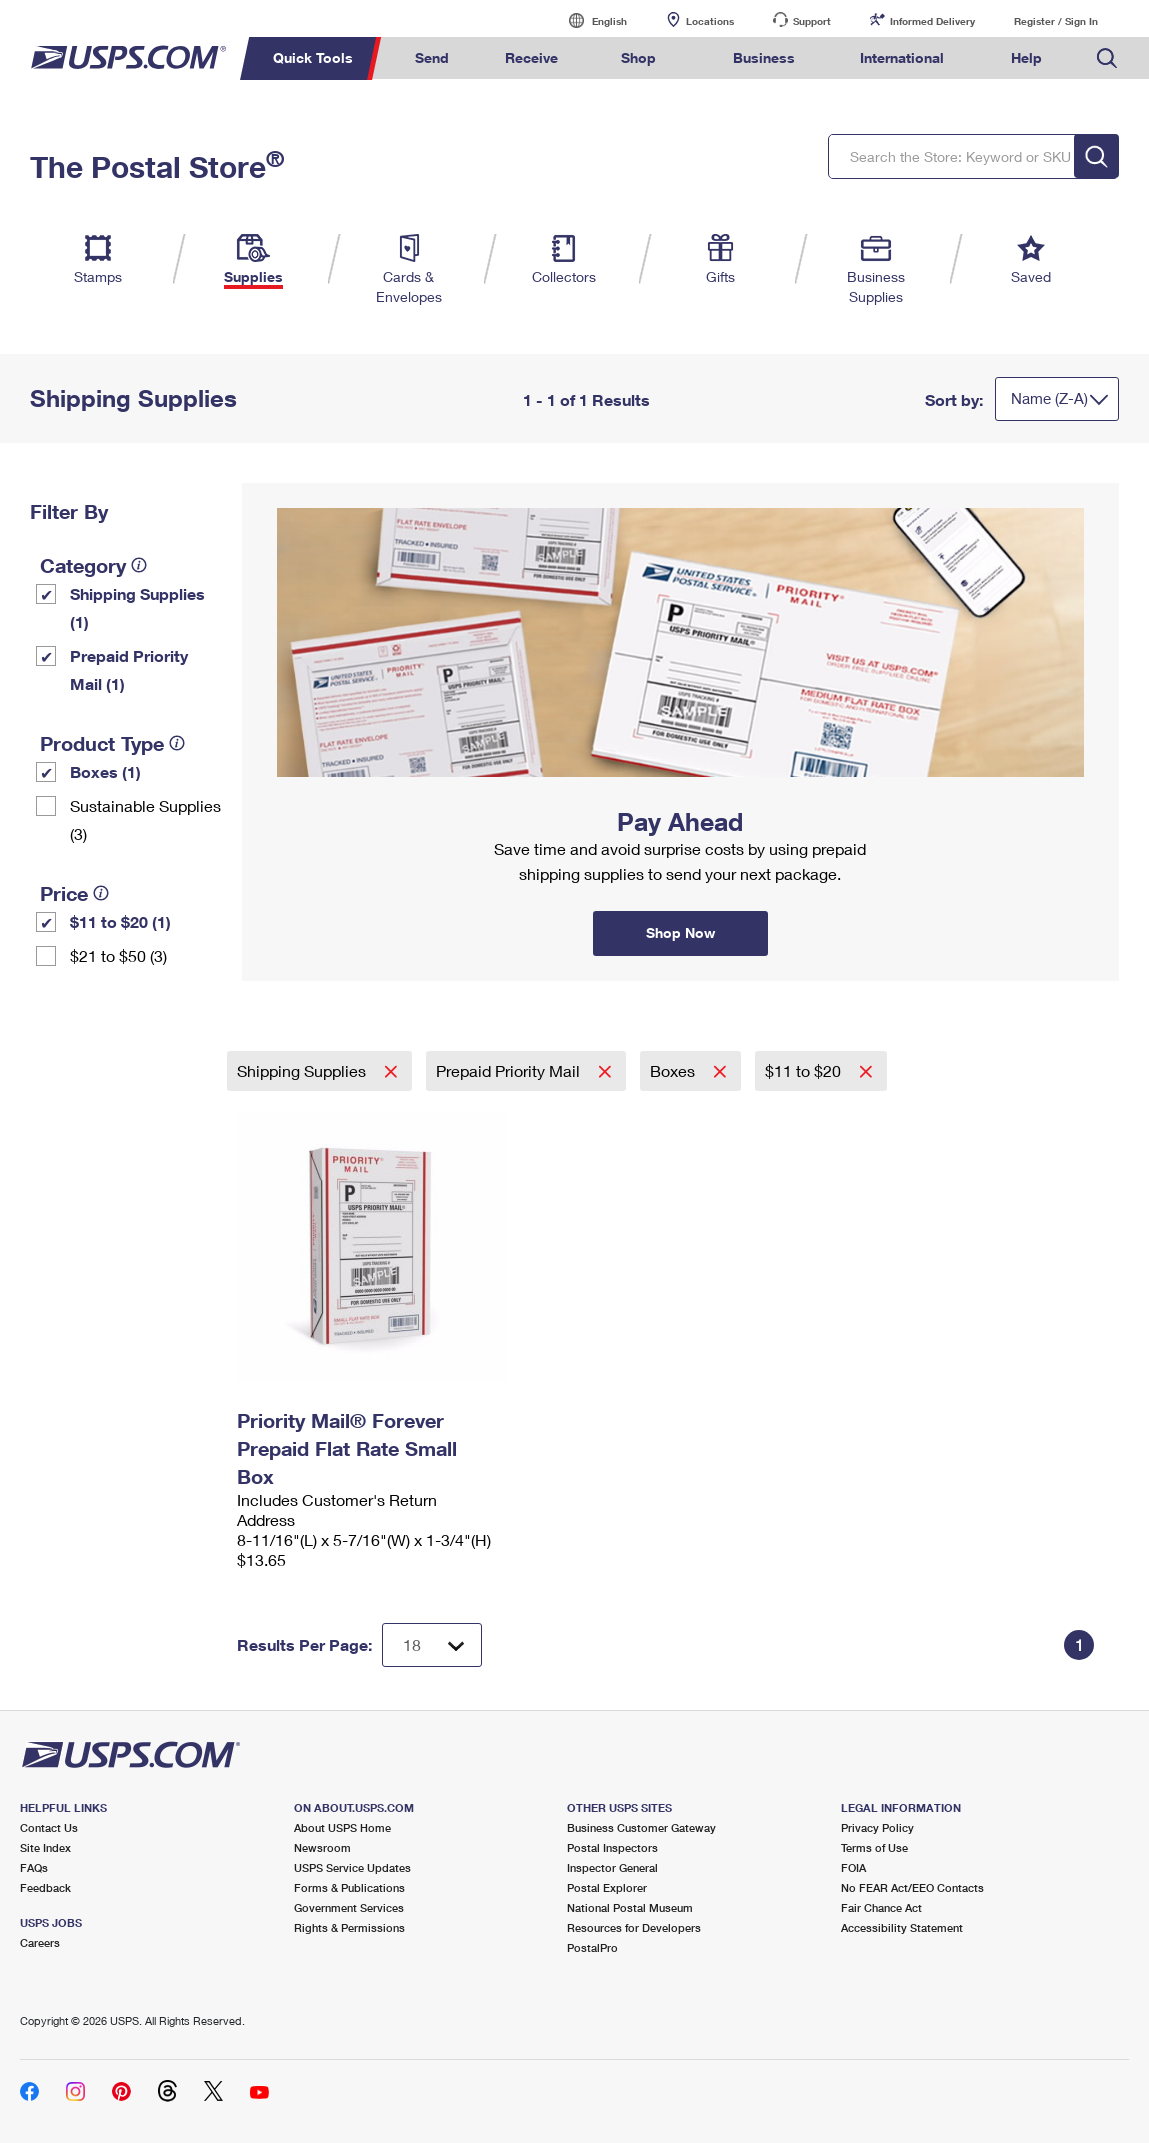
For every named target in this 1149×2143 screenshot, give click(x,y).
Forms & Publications (349, 1887)
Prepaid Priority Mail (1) (129, 669)
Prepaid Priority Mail (510, 1070)
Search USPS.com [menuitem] (1107, 58)
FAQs (34, 1867)
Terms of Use (874, 1847)
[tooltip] (139, 565)
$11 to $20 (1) (120, 921)
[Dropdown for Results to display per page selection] (432, 1645)
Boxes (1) (105, 771)
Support (812, 21)
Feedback (45, 1887)
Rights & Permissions (349, 1927)
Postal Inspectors (612, 1847)
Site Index (45, 1847)
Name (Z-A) (1049, 398)
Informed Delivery (932, 21)
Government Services (349, 1907)
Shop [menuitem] (638, 57)
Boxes (674, 1070)
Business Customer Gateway (641, 1827)
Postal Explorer (607, 1887)
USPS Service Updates (352, 1867)
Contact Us (49, 1827)
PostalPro (592, 1947)
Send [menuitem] (432, 57)
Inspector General (612, 1867)
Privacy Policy (877, 1827)
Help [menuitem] (1026, 57)
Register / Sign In (1056, 21)
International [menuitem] (902, 57)
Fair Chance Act (881, 1907)
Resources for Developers (634, 1927)
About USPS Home (342, 1827)
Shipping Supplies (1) (137, 607)
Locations (710, 21)
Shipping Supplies (303, 1070)
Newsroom (322, 1847)
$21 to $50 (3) (118, 955)
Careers (40, 1942)
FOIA (853, 1867)
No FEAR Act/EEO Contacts (912, 1887)
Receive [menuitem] (531, 57)
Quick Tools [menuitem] (313, 57)
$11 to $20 (805, 1070)
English (589, 20)
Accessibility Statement (902, 1927)
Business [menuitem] (764, 57)
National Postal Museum (630, 1907)
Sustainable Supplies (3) (145, 819)
